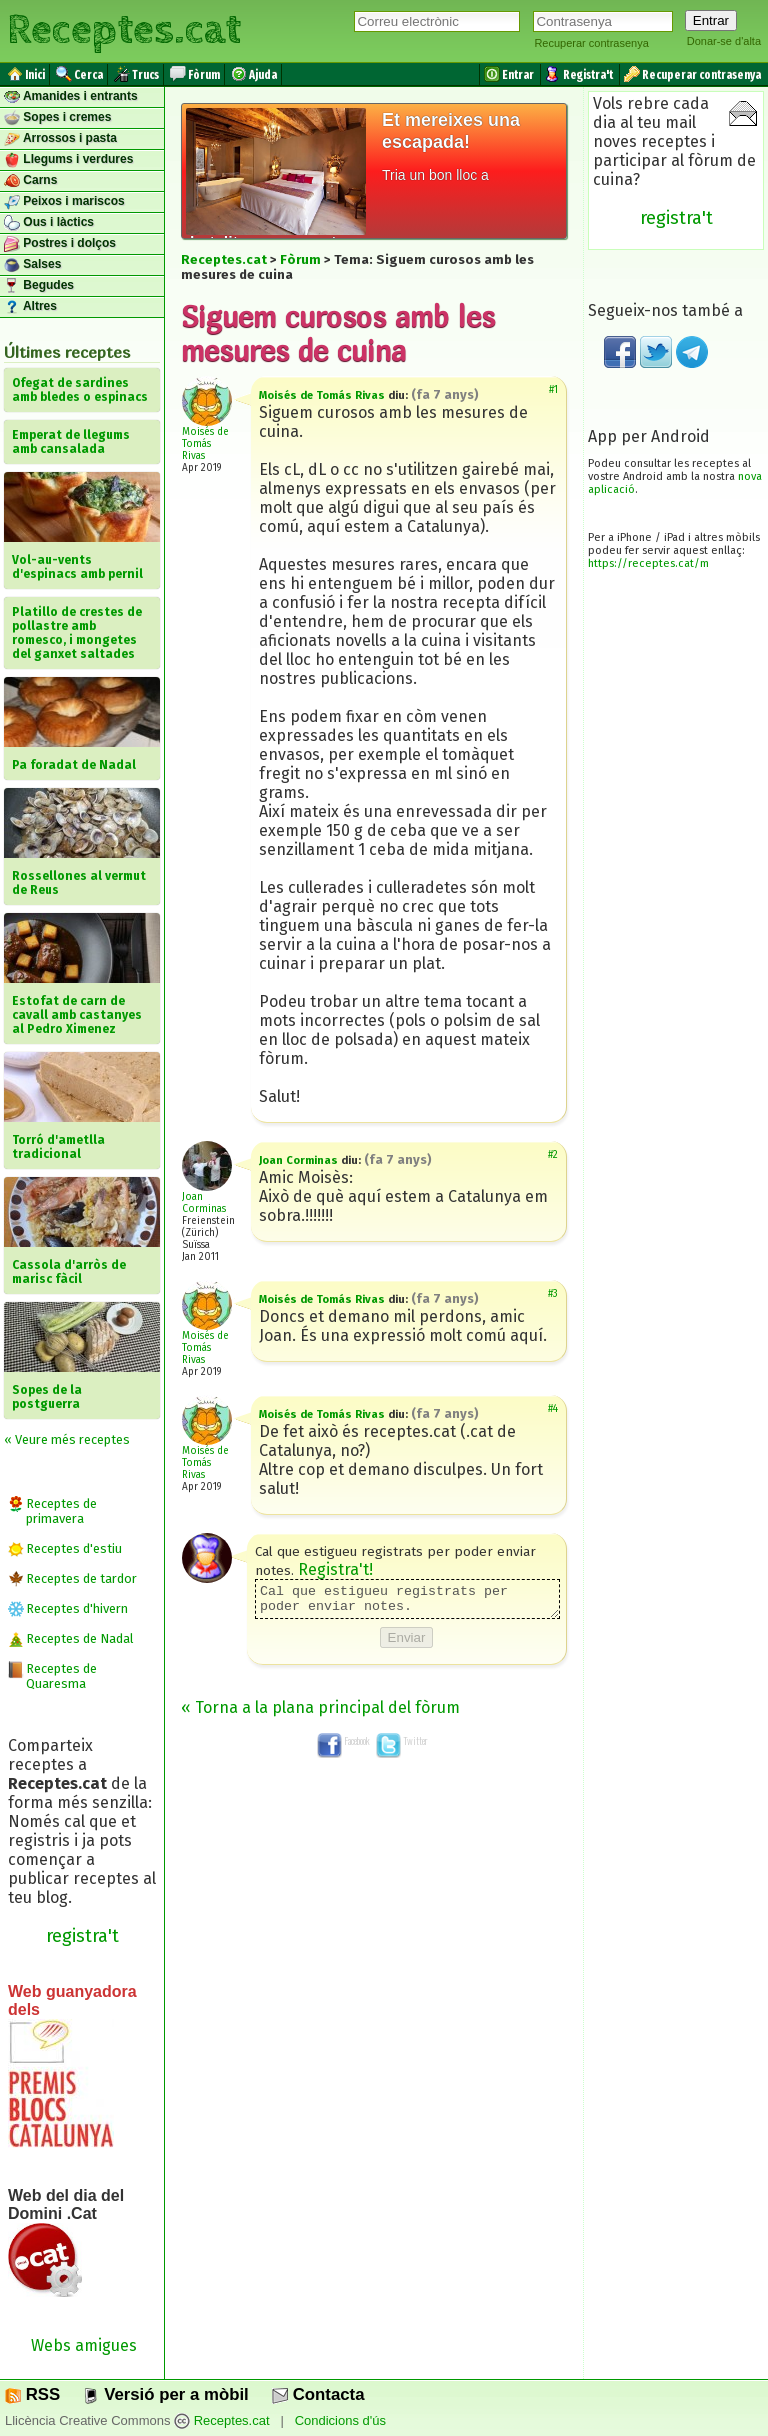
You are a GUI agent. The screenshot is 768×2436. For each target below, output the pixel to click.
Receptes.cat (124, 30)
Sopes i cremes (57, 118)
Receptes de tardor (81, 1578)
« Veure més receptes (67, 1439)
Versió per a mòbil (165, 2394)
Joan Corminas (204, 1203)
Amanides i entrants (71, 97)
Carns (30, 181)
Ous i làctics (49, 223)
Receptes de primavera (61, 1511)
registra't (82, 1936)
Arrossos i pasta (60, 139)
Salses (32, 265)
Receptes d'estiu (74, 1548)
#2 (553, 1155)
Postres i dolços (60, 244)
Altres (30, 307)
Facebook (343, 1746)
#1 (553, 390)
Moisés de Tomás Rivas (205, 444)
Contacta (318, 2394)
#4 (553, 1409)
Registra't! (335, 1569)
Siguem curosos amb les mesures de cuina (338, 333)
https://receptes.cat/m (648, 563)
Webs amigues (84, 2345)
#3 (553, 1294)
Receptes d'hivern (77, 1608)
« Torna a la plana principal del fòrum (320, 1713)
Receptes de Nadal (80, 1638)
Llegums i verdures (68, 160)
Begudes (39, 286)
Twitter (402, 1746)
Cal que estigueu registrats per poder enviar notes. (407, 1602)
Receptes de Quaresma (61, 1676)
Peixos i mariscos (64, 202)
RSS (32, 2394)
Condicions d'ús (340, 2420)
